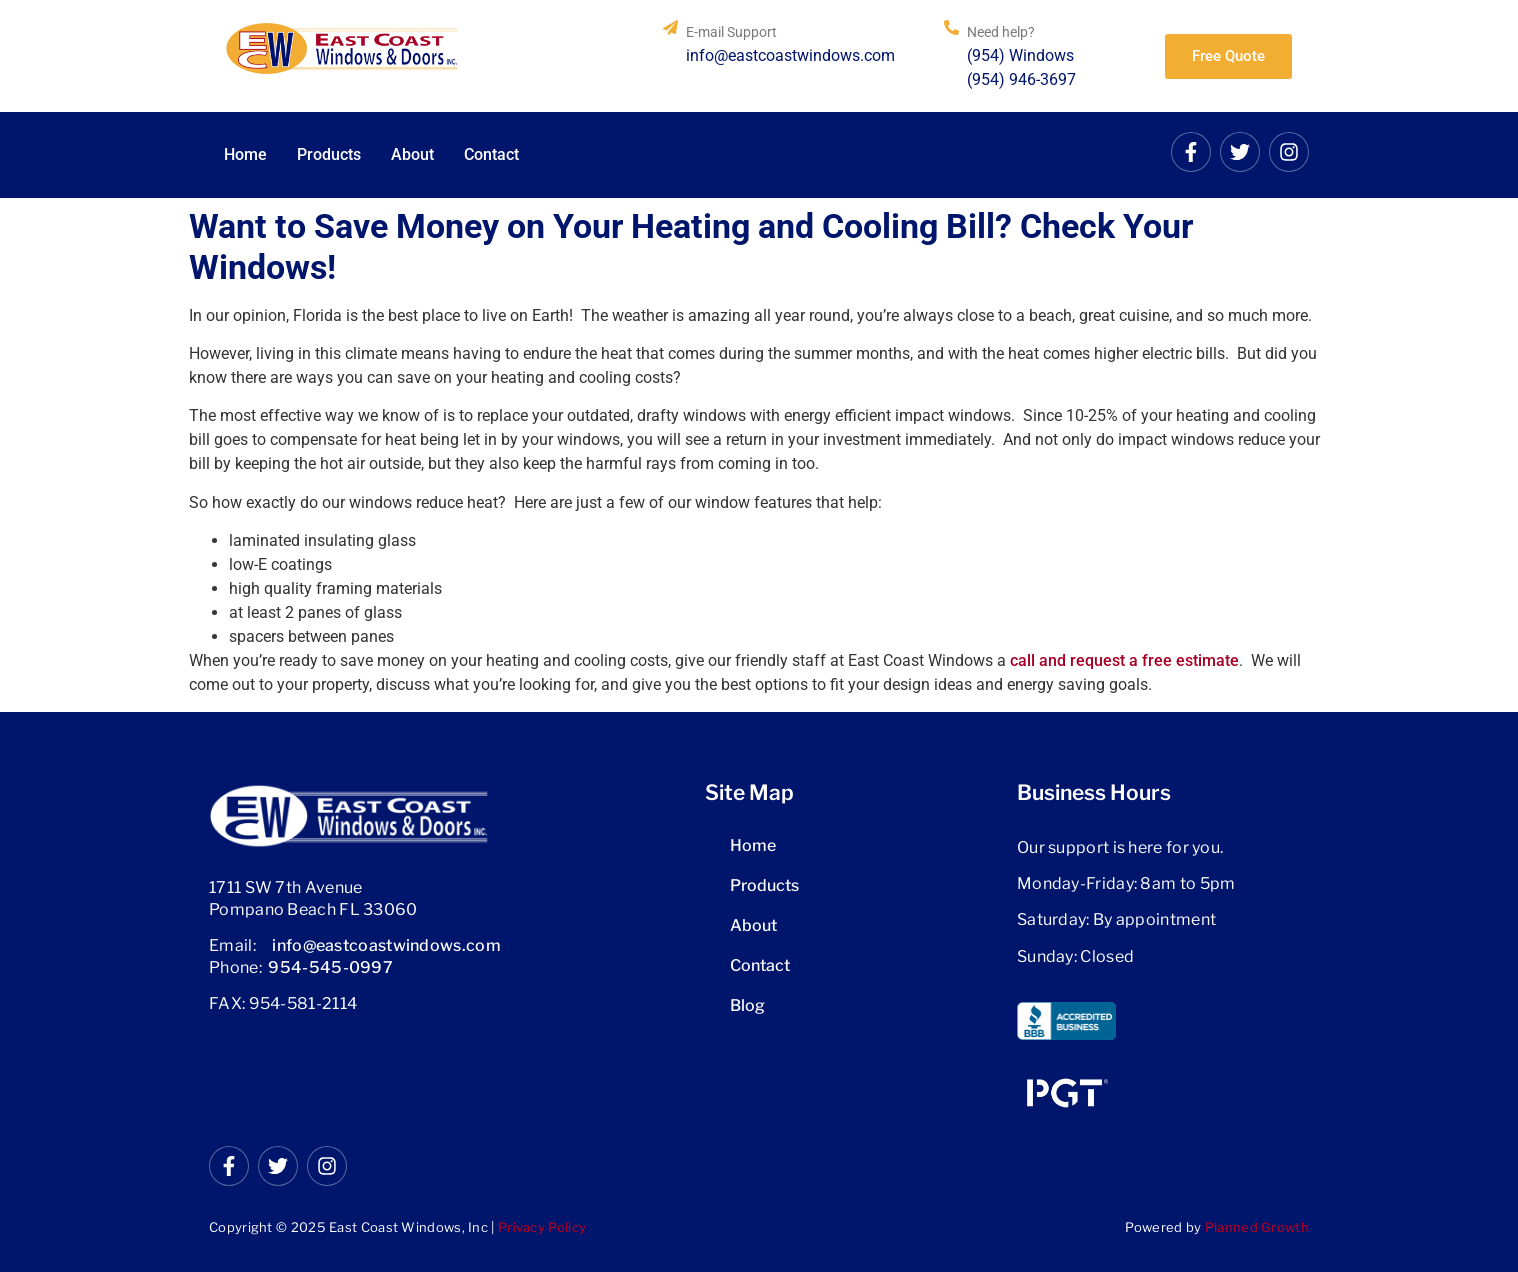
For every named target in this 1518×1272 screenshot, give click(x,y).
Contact (491, 154)
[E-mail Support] (670, 27)
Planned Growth (1257, 1227)
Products (329, 154)
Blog (747, 1005)
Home (245, 154)
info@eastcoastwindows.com (386, 945)
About (412, 154)
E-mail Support (731, 32)
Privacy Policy (542, 1227)
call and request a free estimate (1124, 660)
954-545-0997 (330, 967)
